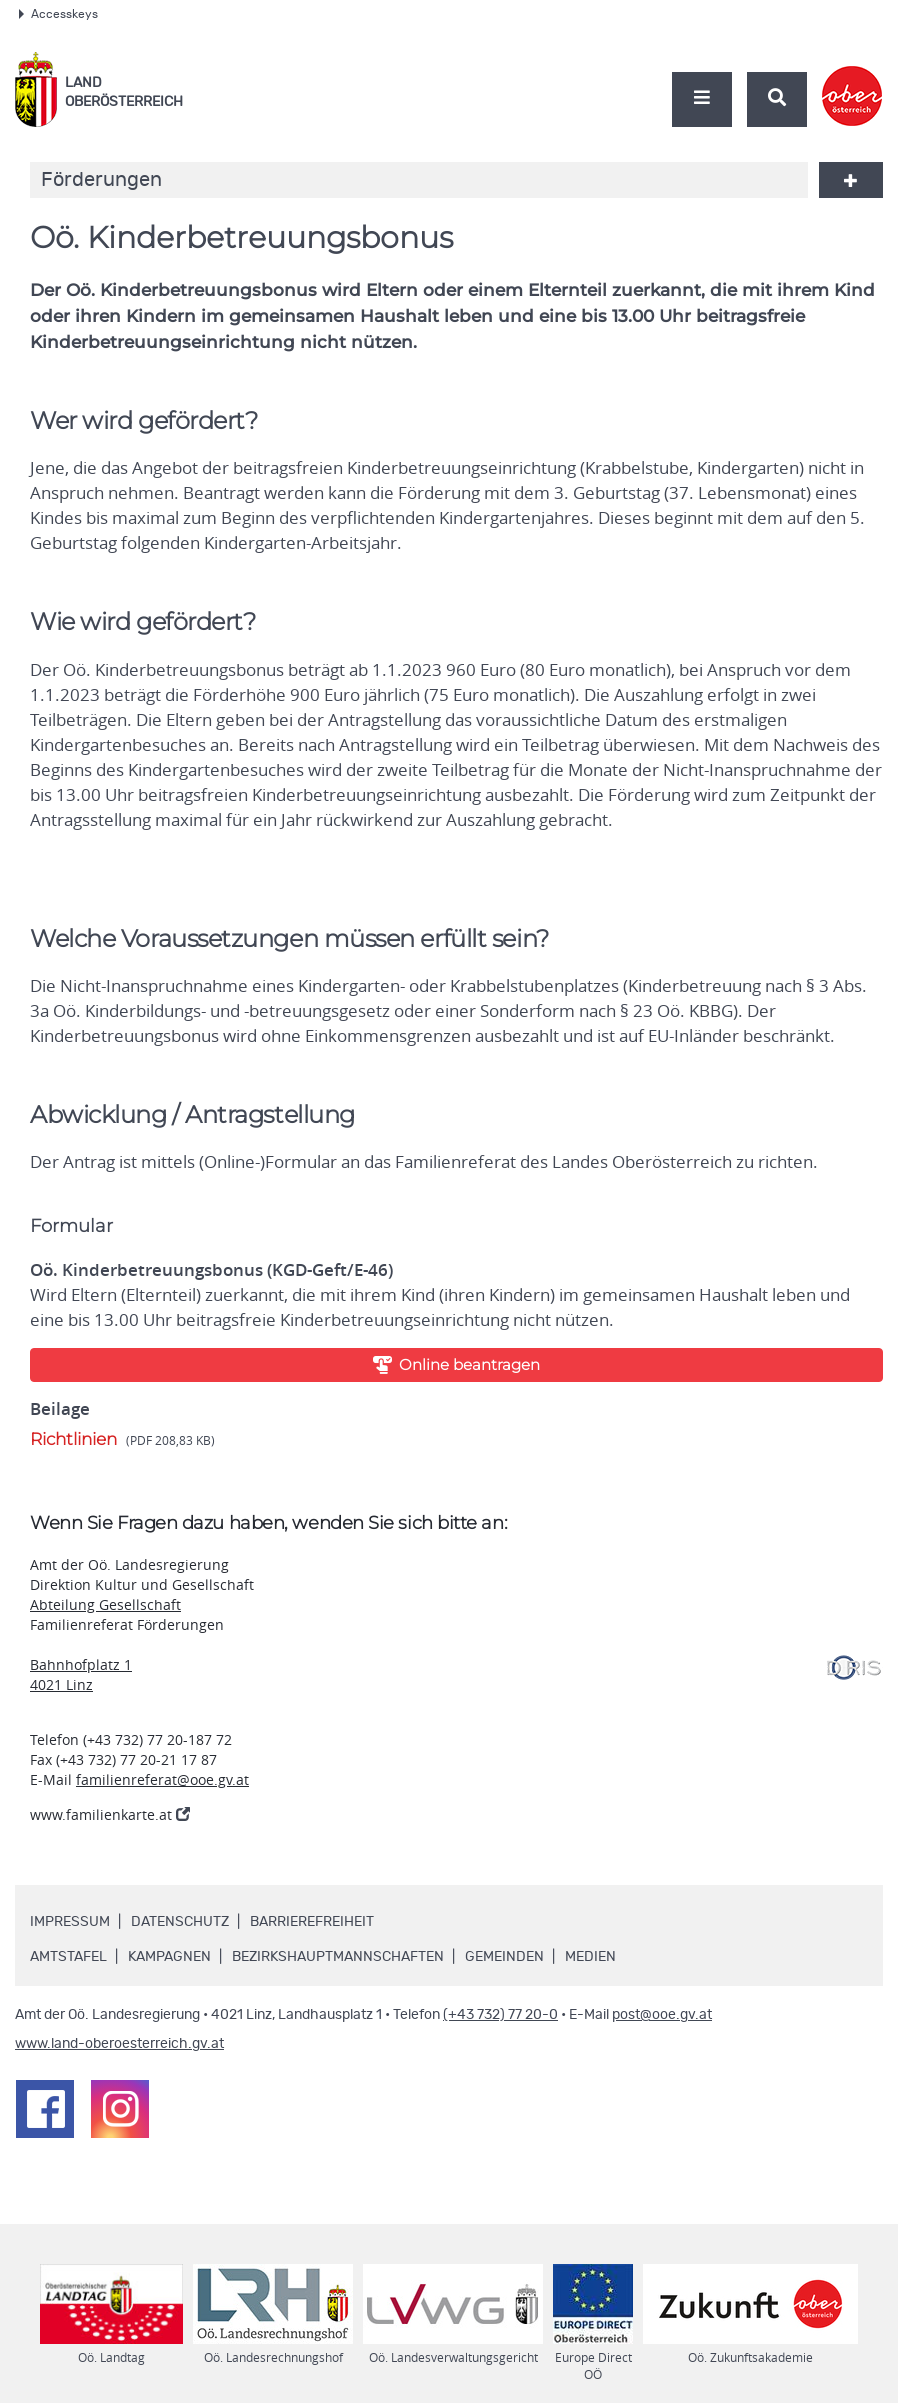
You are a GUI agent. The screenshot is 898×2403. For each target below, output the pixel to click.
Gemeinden (504, 1957)
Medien (590, 1957)
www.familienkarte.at (110, 1814)
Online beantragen (457, 1364)
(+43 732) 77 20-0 (500, 2015)
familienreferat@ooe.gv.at (162, 1779)
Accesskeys (58, 14)
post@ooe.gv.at (662, 2015)
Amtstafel (68, 1957)
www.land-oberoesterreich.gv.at (119, 2044)
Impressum (70, 1922)
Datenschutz (180, 1922)
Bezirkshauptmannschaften (338, 1957)
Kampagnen (169, 1957)
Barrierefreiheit (312, 1922)
